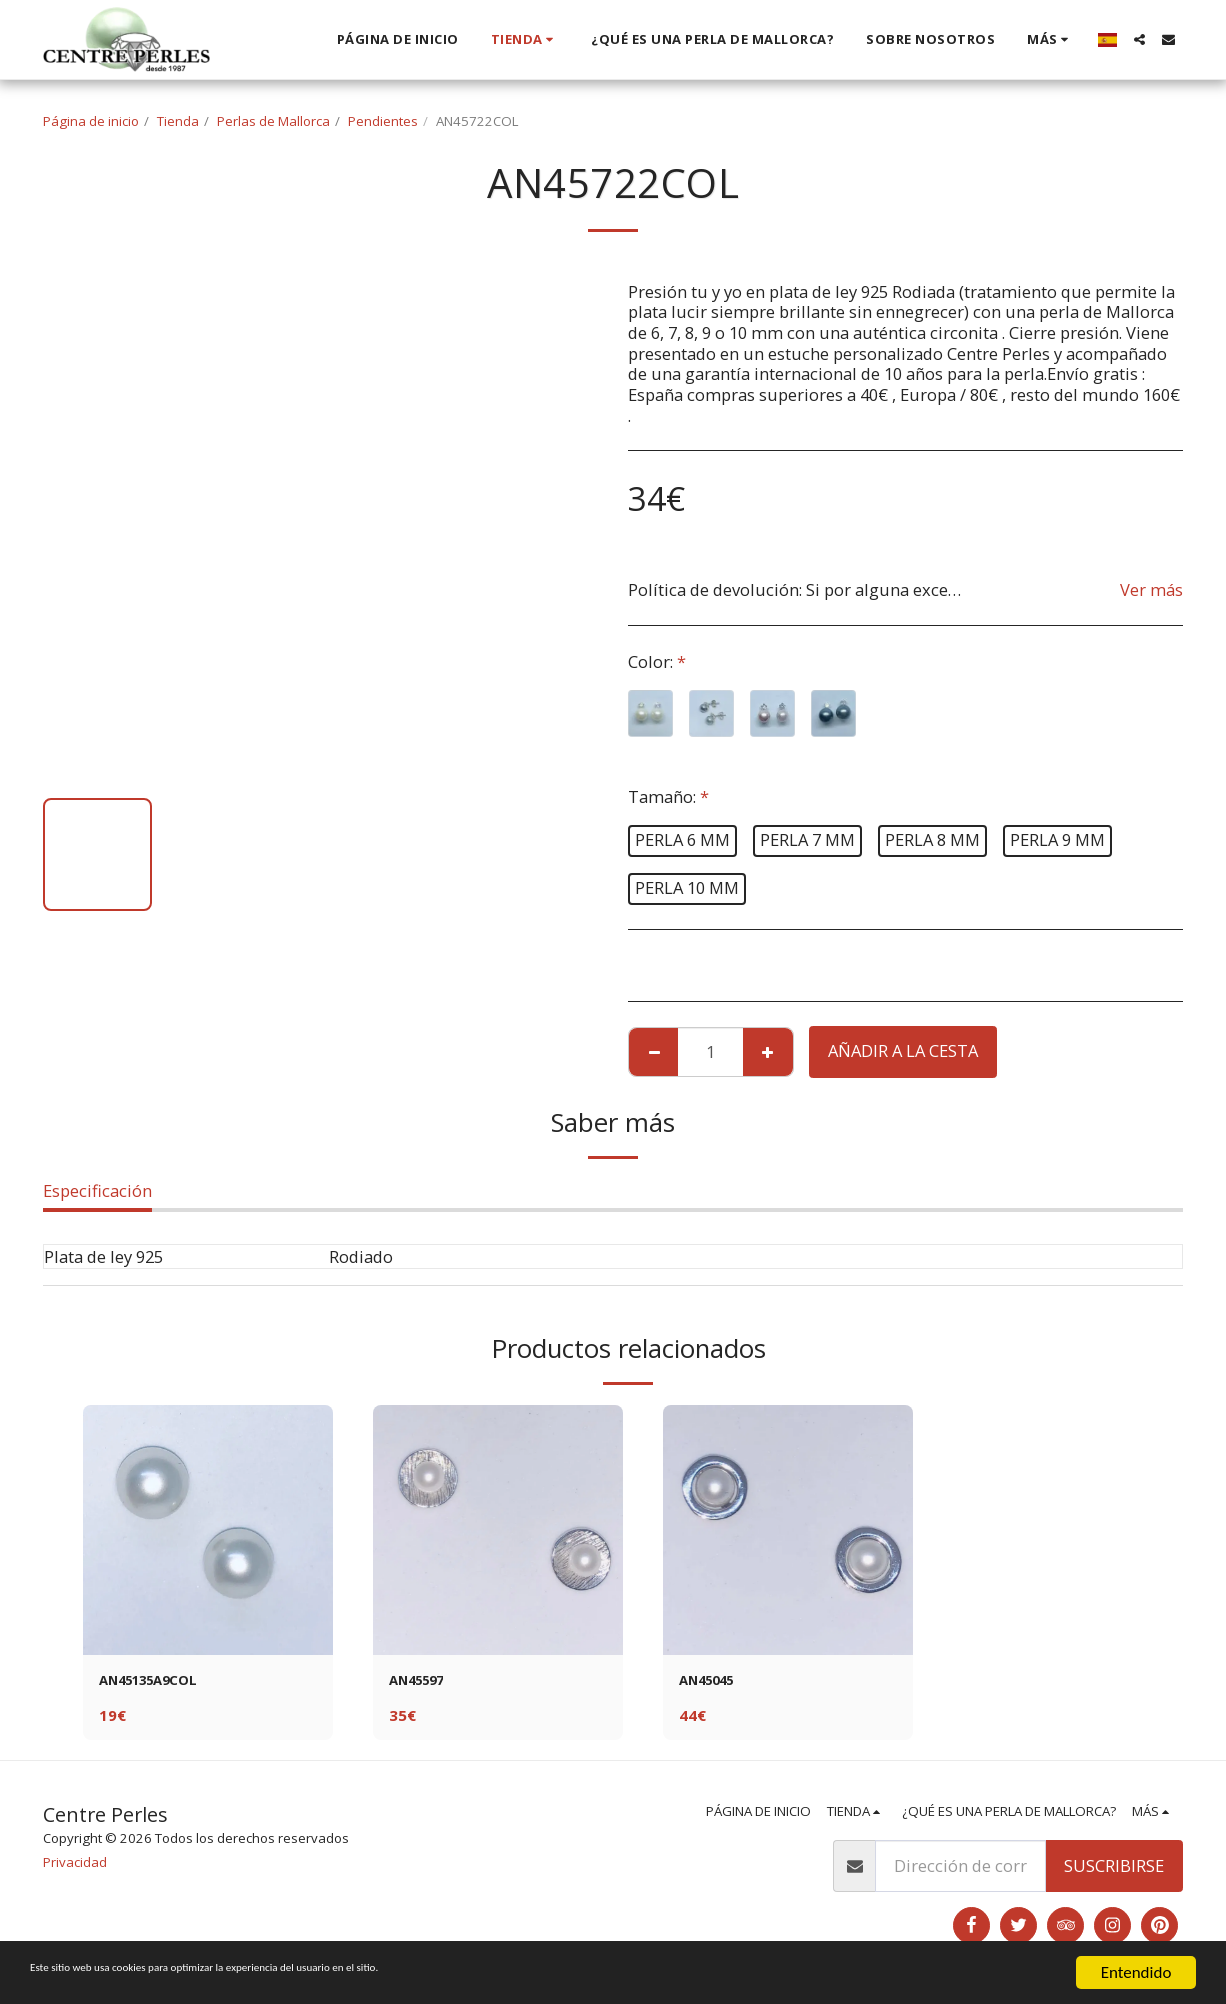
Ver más (1151, 589)
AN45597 (423, 1682)
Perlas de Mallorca (273, 121)
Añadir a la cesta (903, 1050)
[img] (208, 1530)
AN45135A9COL (160, 1682)
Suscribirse (1114, 1870)
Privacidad (75, 1867)
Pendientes (383, 121)
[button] (1139, 39)
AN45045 (713, 1682)
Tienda (178, 121)
